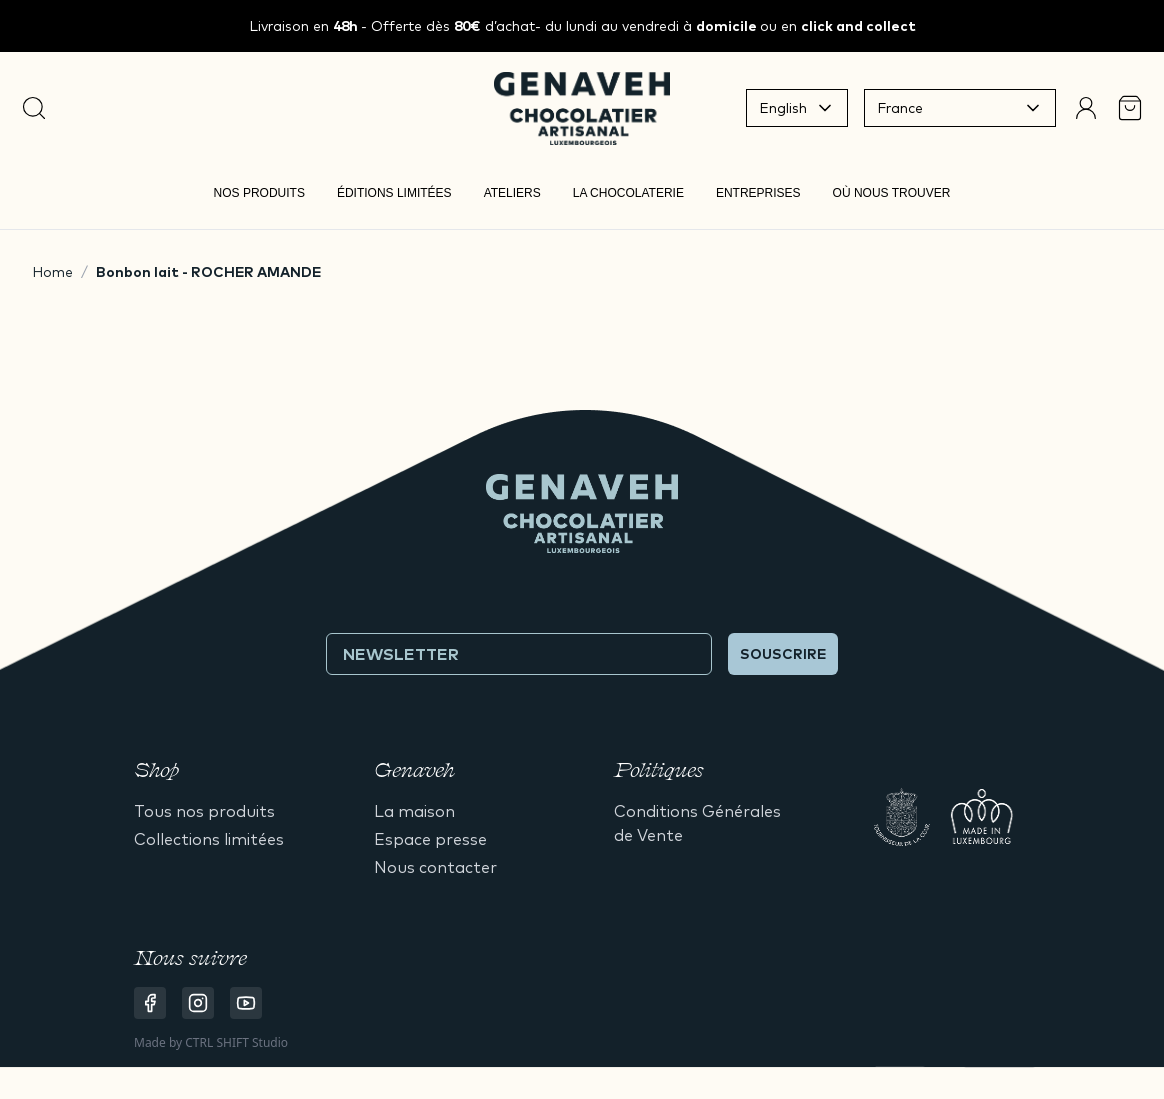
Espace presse (430, 839)
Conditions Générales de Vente (697, 823)
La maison (414, 811)
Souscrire (783, 654)
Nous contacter (435, 867)
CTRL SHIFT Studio (236, 1042)
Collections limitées (209, 839)
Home (52, 272)
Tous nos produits (204, 811)
